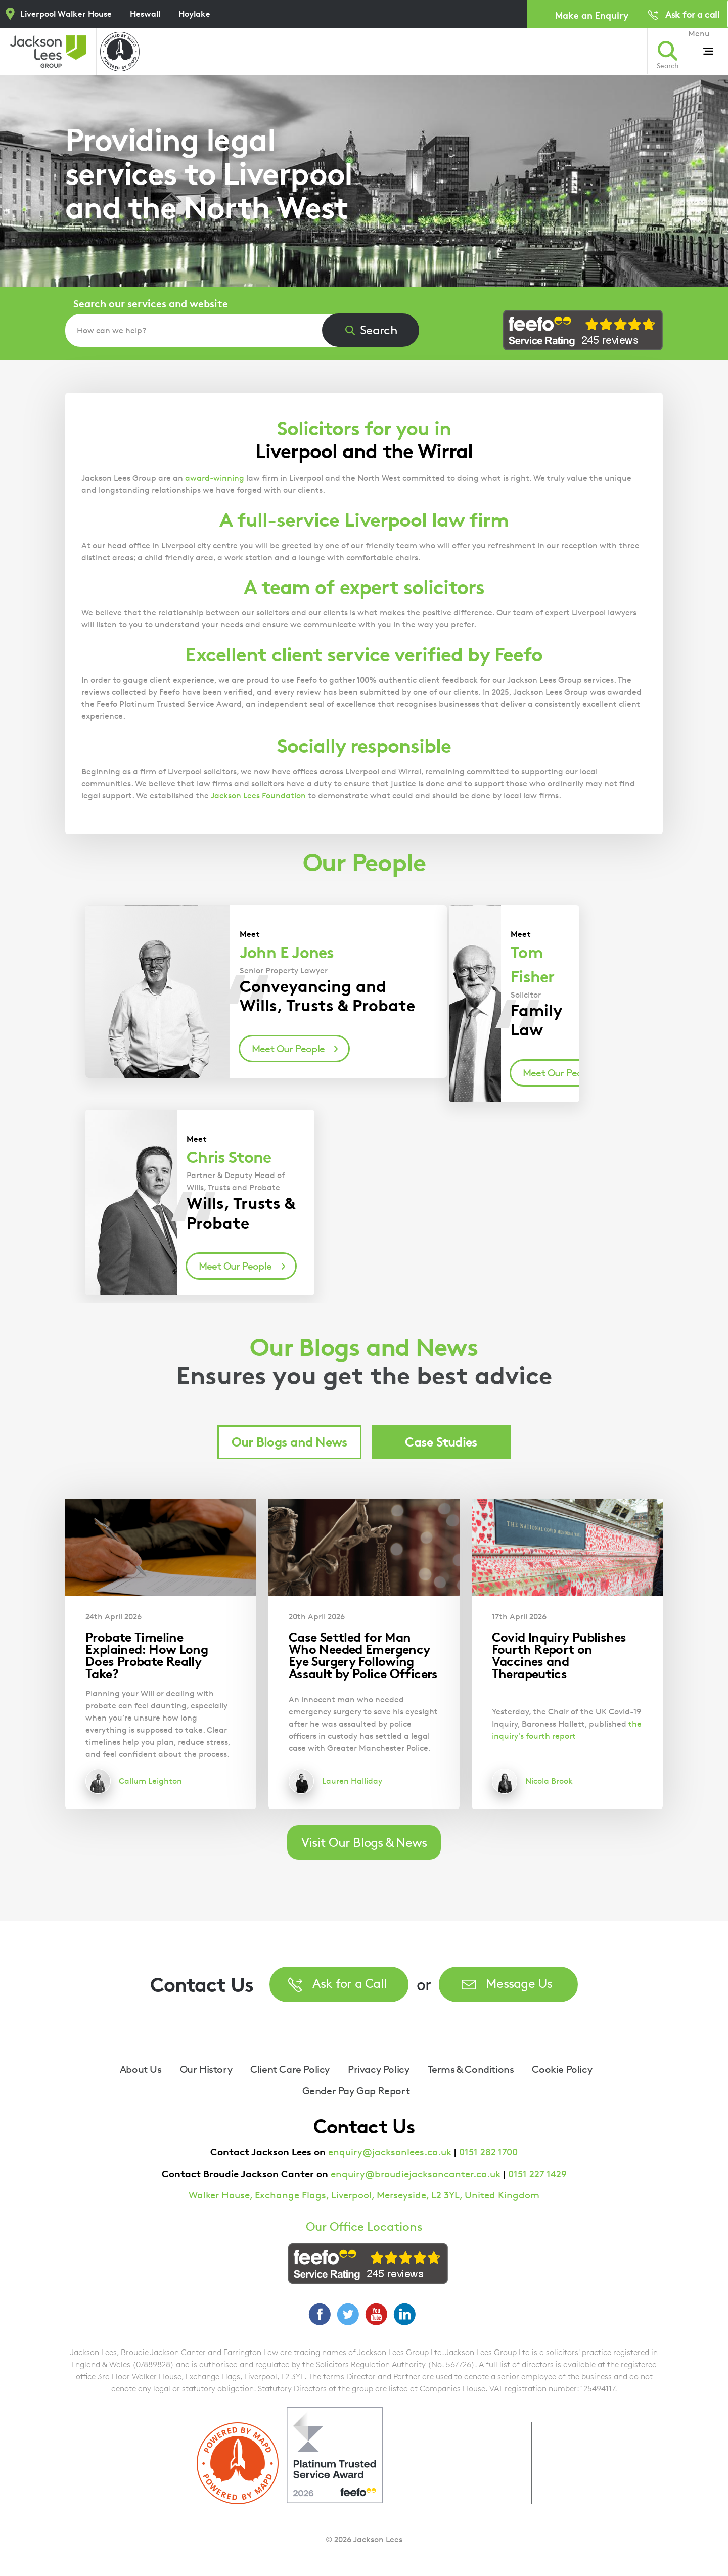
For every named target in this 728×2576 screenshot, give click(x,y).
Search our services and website (150, 303)
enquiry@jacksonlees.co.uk (389, 2152)
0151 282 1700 (488, 2152)
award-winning (214, 478)
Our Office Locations (364, 2227)
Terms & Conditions (471, 2069)
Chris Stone (229, 1157)
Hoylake (194, 14)
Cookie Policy (562, 2069)
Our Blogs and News (290, 1442)
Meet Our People (288, 1049)
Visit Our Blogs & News (364, 1842)
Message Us (519, 1983)
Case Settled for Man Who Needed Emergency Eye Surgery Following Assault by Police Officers (363, 1655)
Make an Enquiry (591, 15)
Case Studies (441, 1442)
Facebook (319, 2314)
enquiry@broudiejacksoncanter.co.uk (415, 2174)
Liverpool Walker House (66, 14)
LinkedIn (404, 2314)
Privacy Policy (378, 2069)
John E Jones (287, 952)
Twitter (348, 2314)
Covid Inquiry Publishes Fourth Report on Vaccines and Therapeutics (559, 1655)
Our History (206, 2069)
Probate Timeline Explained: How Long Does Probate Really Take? (146, 1655)
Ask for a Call (349, 1983)
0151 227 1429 (537, 2174)
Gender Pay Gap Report (356, 2091)
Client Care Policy (290, 2069)
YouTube (376, 2314)
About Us (141, 2069)
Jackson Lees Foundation (258, 795)
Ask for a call (692, 14)
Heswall (145, 14)
